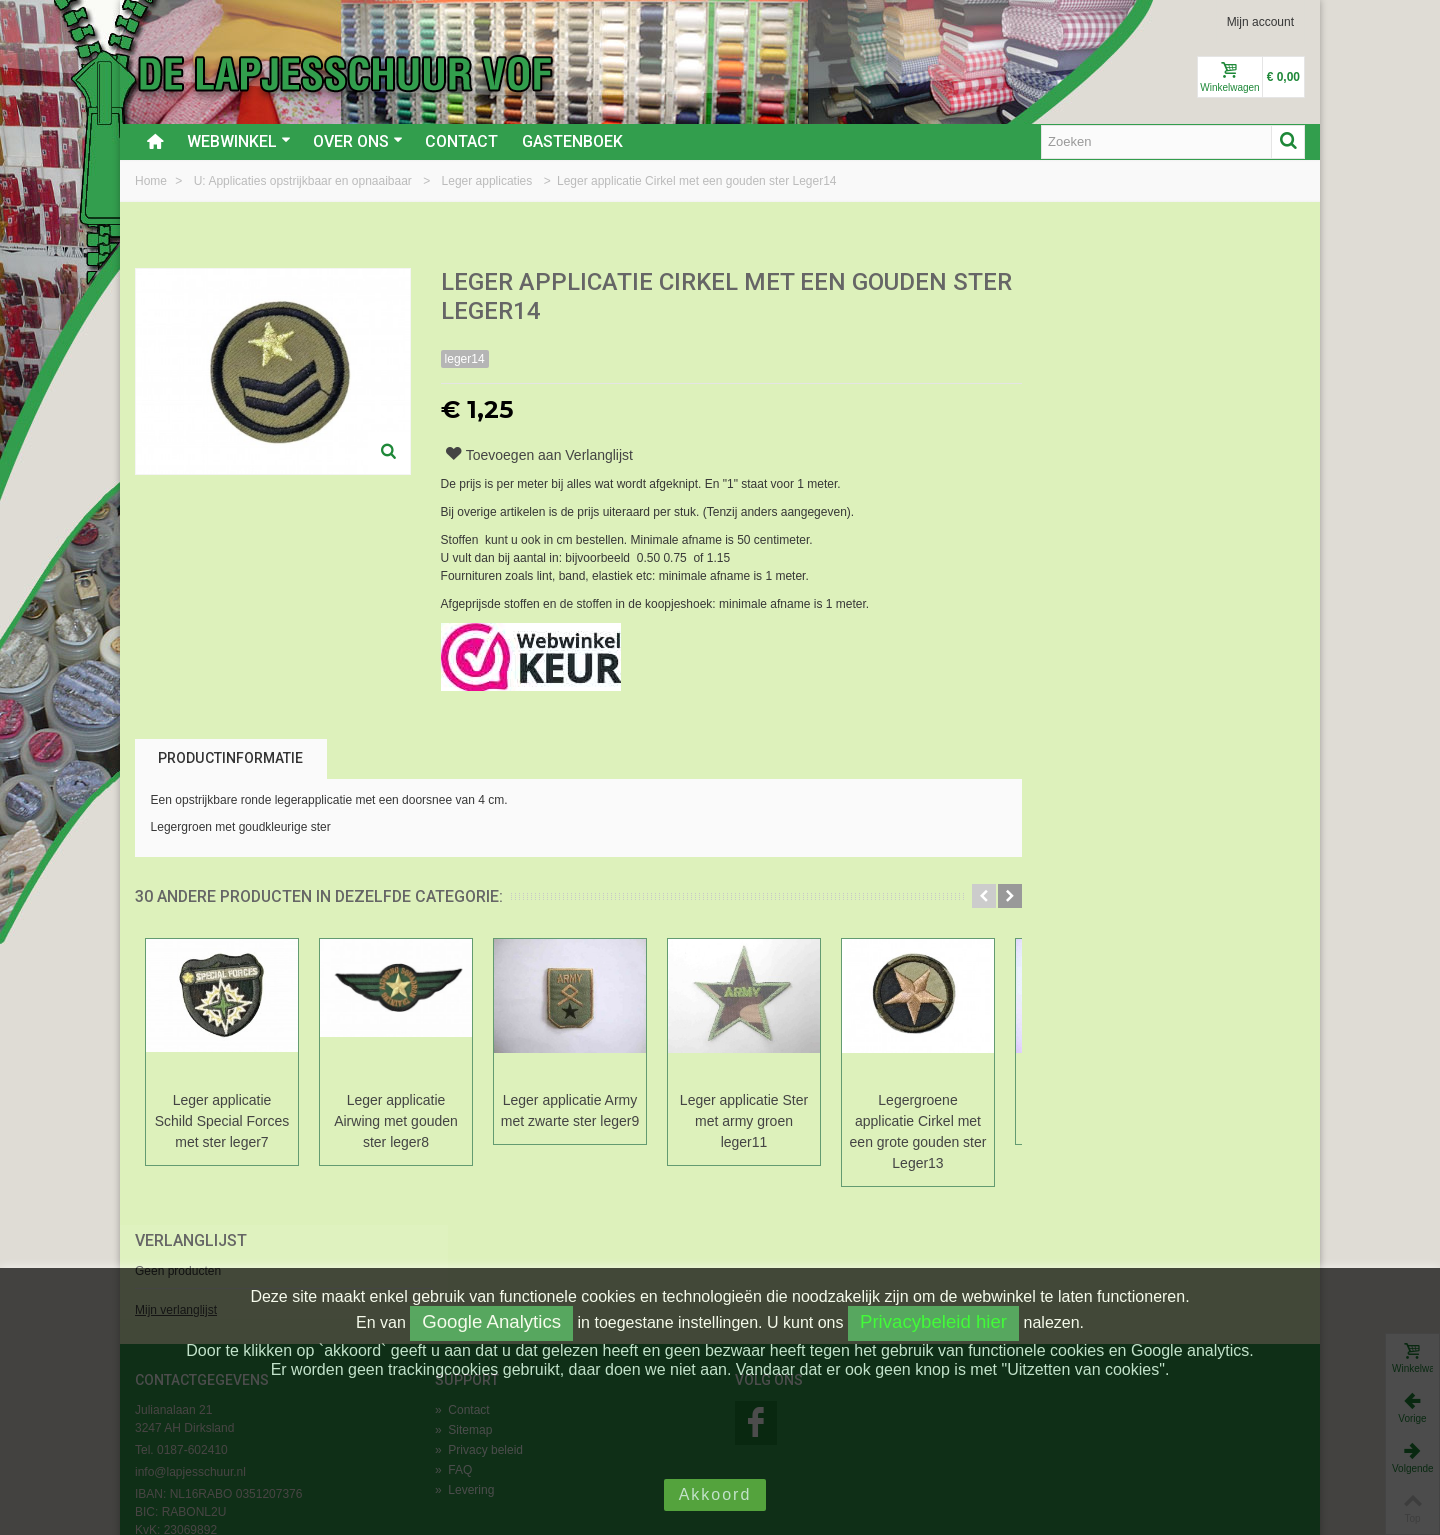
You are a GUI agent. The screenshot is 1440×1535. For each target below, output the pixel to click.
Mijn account (1260, 22)
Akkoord (715, 1494)
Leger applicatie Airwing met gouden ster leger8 (396, 1121)
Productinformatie (230, 758)
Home (152, 181)
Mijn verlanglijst (1076, 353)
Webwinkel (239, 141)
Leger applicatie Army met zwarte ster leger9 (570, 1110)
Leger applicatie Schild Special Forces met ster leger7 (222, 1121)
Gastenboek (572, 141)
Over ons (358, 141)
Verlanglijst (1091, 283)
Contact (461, 141)
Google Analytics (491, 1321)
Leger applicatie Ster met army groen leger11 (744, 1121)
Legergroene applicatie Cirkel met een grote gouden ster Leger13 (918, 1131)
